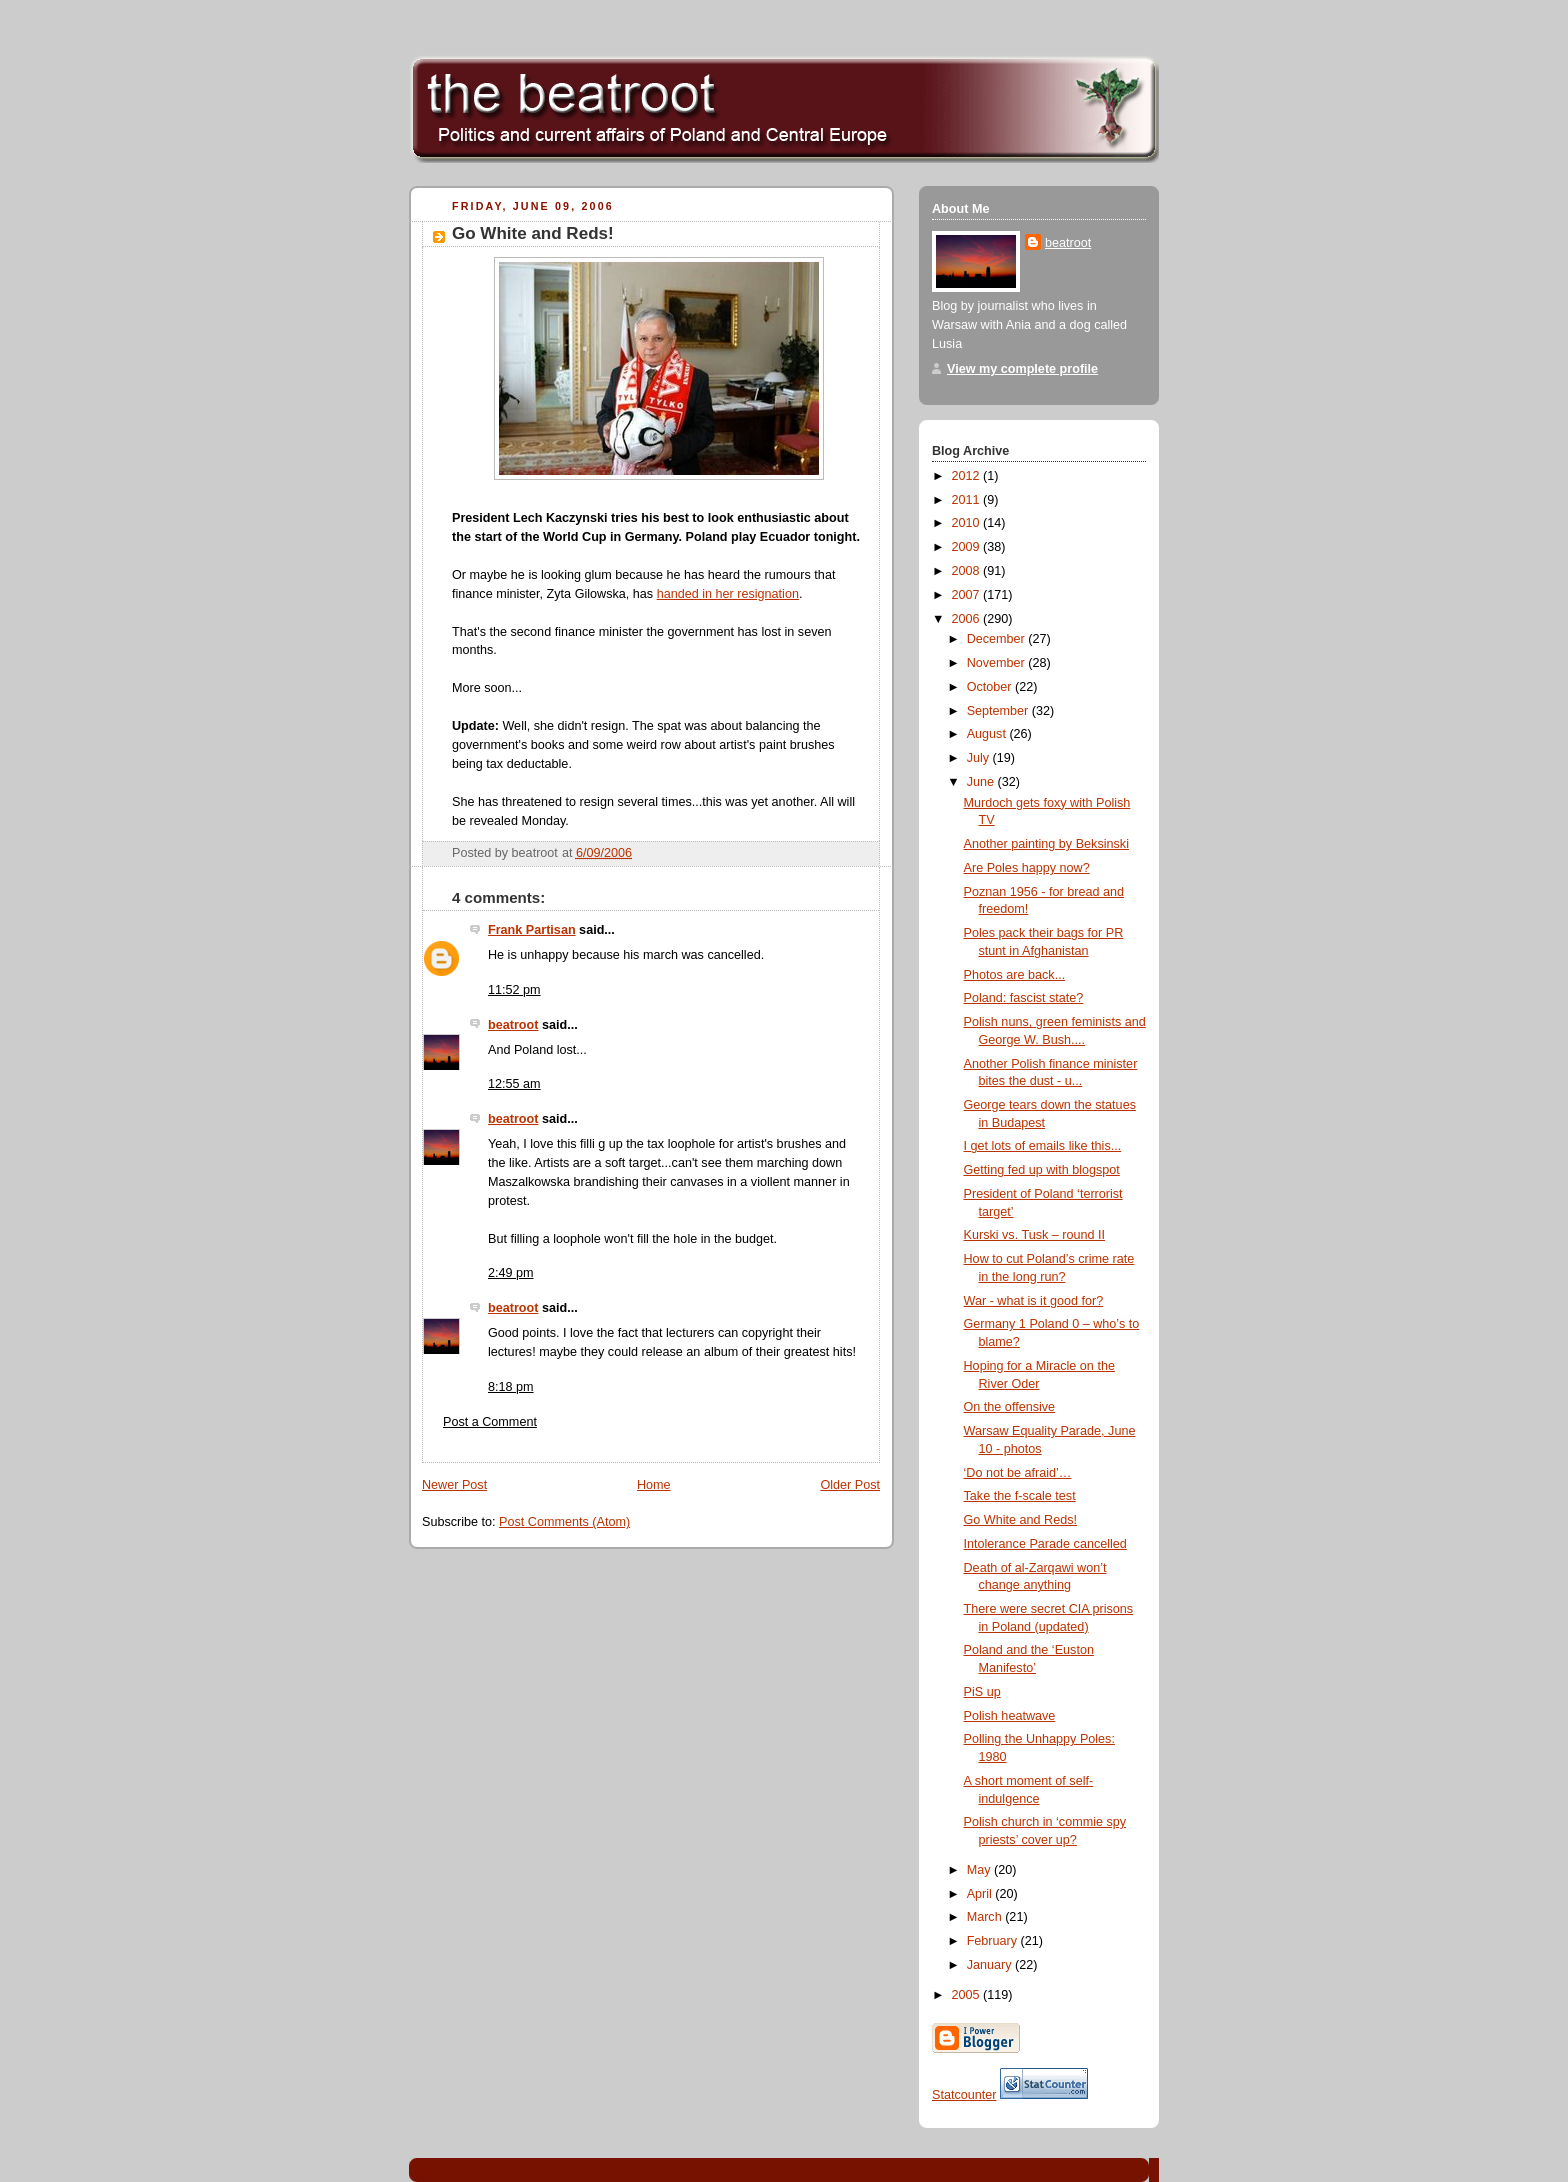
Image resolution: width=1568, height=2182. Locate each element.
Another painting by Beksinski (1046, 844)
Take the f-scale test (1020, 1496)
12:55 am (514, 1084)
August (988, 734)
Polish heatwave (1010, 1716)
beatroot (513, 1025)
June (982, 782)
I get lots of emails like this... (1043, 1146)
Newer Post (454, 1485)
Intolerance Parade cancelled (1045, 1544)
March (986, 1917)
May (980, 1870)
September (999, 711)
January (991, 1965)
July (980, 758)
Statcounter (964, 2095)
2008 (968, 571)
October (991, 687)
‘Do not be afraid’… (1018, 1473)
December (998, 639)
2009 (968, 547)
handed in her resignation (728, 594)
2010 (968, 523)
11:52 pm (514, 990)
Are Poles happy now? (1027, 868)
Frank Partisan (532, 930)
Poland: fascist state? (1024, 998)
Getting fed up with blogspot (1042, 1170)
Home (654, 1485)
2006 (968, 619)
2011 (968, 500)
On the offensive (1010, 1407)
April (981, 1894)
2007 (968, 595)
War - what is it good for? (1034, 1301)
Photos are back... (1015, 975)
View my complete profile (1022, 369)
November (998, 663)
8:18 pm (511, 1387)
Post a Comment (490, 1422)
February (994, 1941)
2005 (968, 1995)
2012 (968, 476)
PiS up (982, 1692)
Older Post (850, 1485)
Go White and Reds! (533, 233)
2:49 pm (511, 1273)
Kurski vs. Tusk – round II (1035, 1235)
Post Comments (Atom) (564, 1522)
